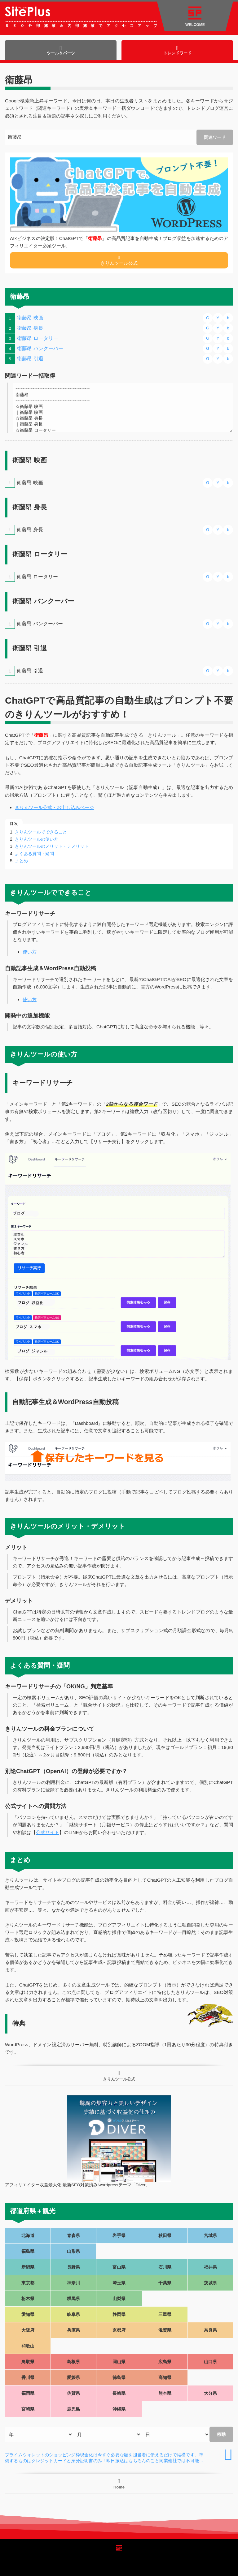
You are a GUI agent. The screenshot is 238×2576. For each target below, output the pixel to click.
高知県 (164, 2377)
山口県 (210, 2361)
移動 (221, 2434)
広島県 (164, 2361)
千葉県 (164, 2282)
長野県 (73, 2267)
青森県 (73, 2235)
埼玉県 (119, 2282)
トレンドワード (177, 50)
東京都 (27, 2282)
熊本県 (164, 2393)
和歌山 (27, 2345)
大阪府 (27, 2330)
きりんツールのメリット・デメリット (52, 846)
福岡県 (27, 2393)
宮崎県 (27, 2409)
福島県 (27, 2251)
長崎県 (119, 2393)
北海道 (27, 2235)
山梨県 (119, 2298)
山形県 (73, 2251)
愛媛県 (73, 2377)
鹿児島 (73, 2409)
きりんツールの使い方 (36, 839)
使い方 (30, 951)
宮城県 (210, 2235)
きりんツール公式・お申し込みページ (54, 807)
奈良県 (210, 2330)
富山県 (119, 2267)
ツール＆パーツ (61, 50)
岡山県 (119, 2361)
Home (119, 2484)
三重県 (164, 2314)
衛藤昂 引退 (30, 358)
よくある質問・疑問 (34, 853)
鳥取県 (27, 2361)
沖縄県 (119, 2409)
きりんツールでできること (41, 831)
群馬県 (73, 2298)
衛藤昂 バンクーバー (40, 348)
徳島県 (119, 2377)
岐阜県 (73, 2314)
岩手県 (119, 2235)
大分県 (210, 2393)
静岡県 (119, 2314)
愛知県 (27, 2314)
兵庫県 (73, 2330)
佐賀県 (73, 2393)
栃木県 (27, 2298)
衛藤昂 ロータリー (37, 338)
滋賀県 (164, 2330)
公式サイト (47, 1832)
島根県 (73, 2361)
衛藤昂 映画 (30, 317)
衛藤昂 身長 (30, 328)
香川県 (27, 2377)
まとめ (21, 860)
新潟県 (27, 2267)
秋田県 (164, 2235)
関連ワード (215, 137)
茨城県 (210, 2282)
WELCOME (195, 16)
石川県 (164, 2267)
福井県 (210, 2267)
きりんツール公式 (119, 260)
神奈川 (73, 2282)
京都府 (119, 2330)
